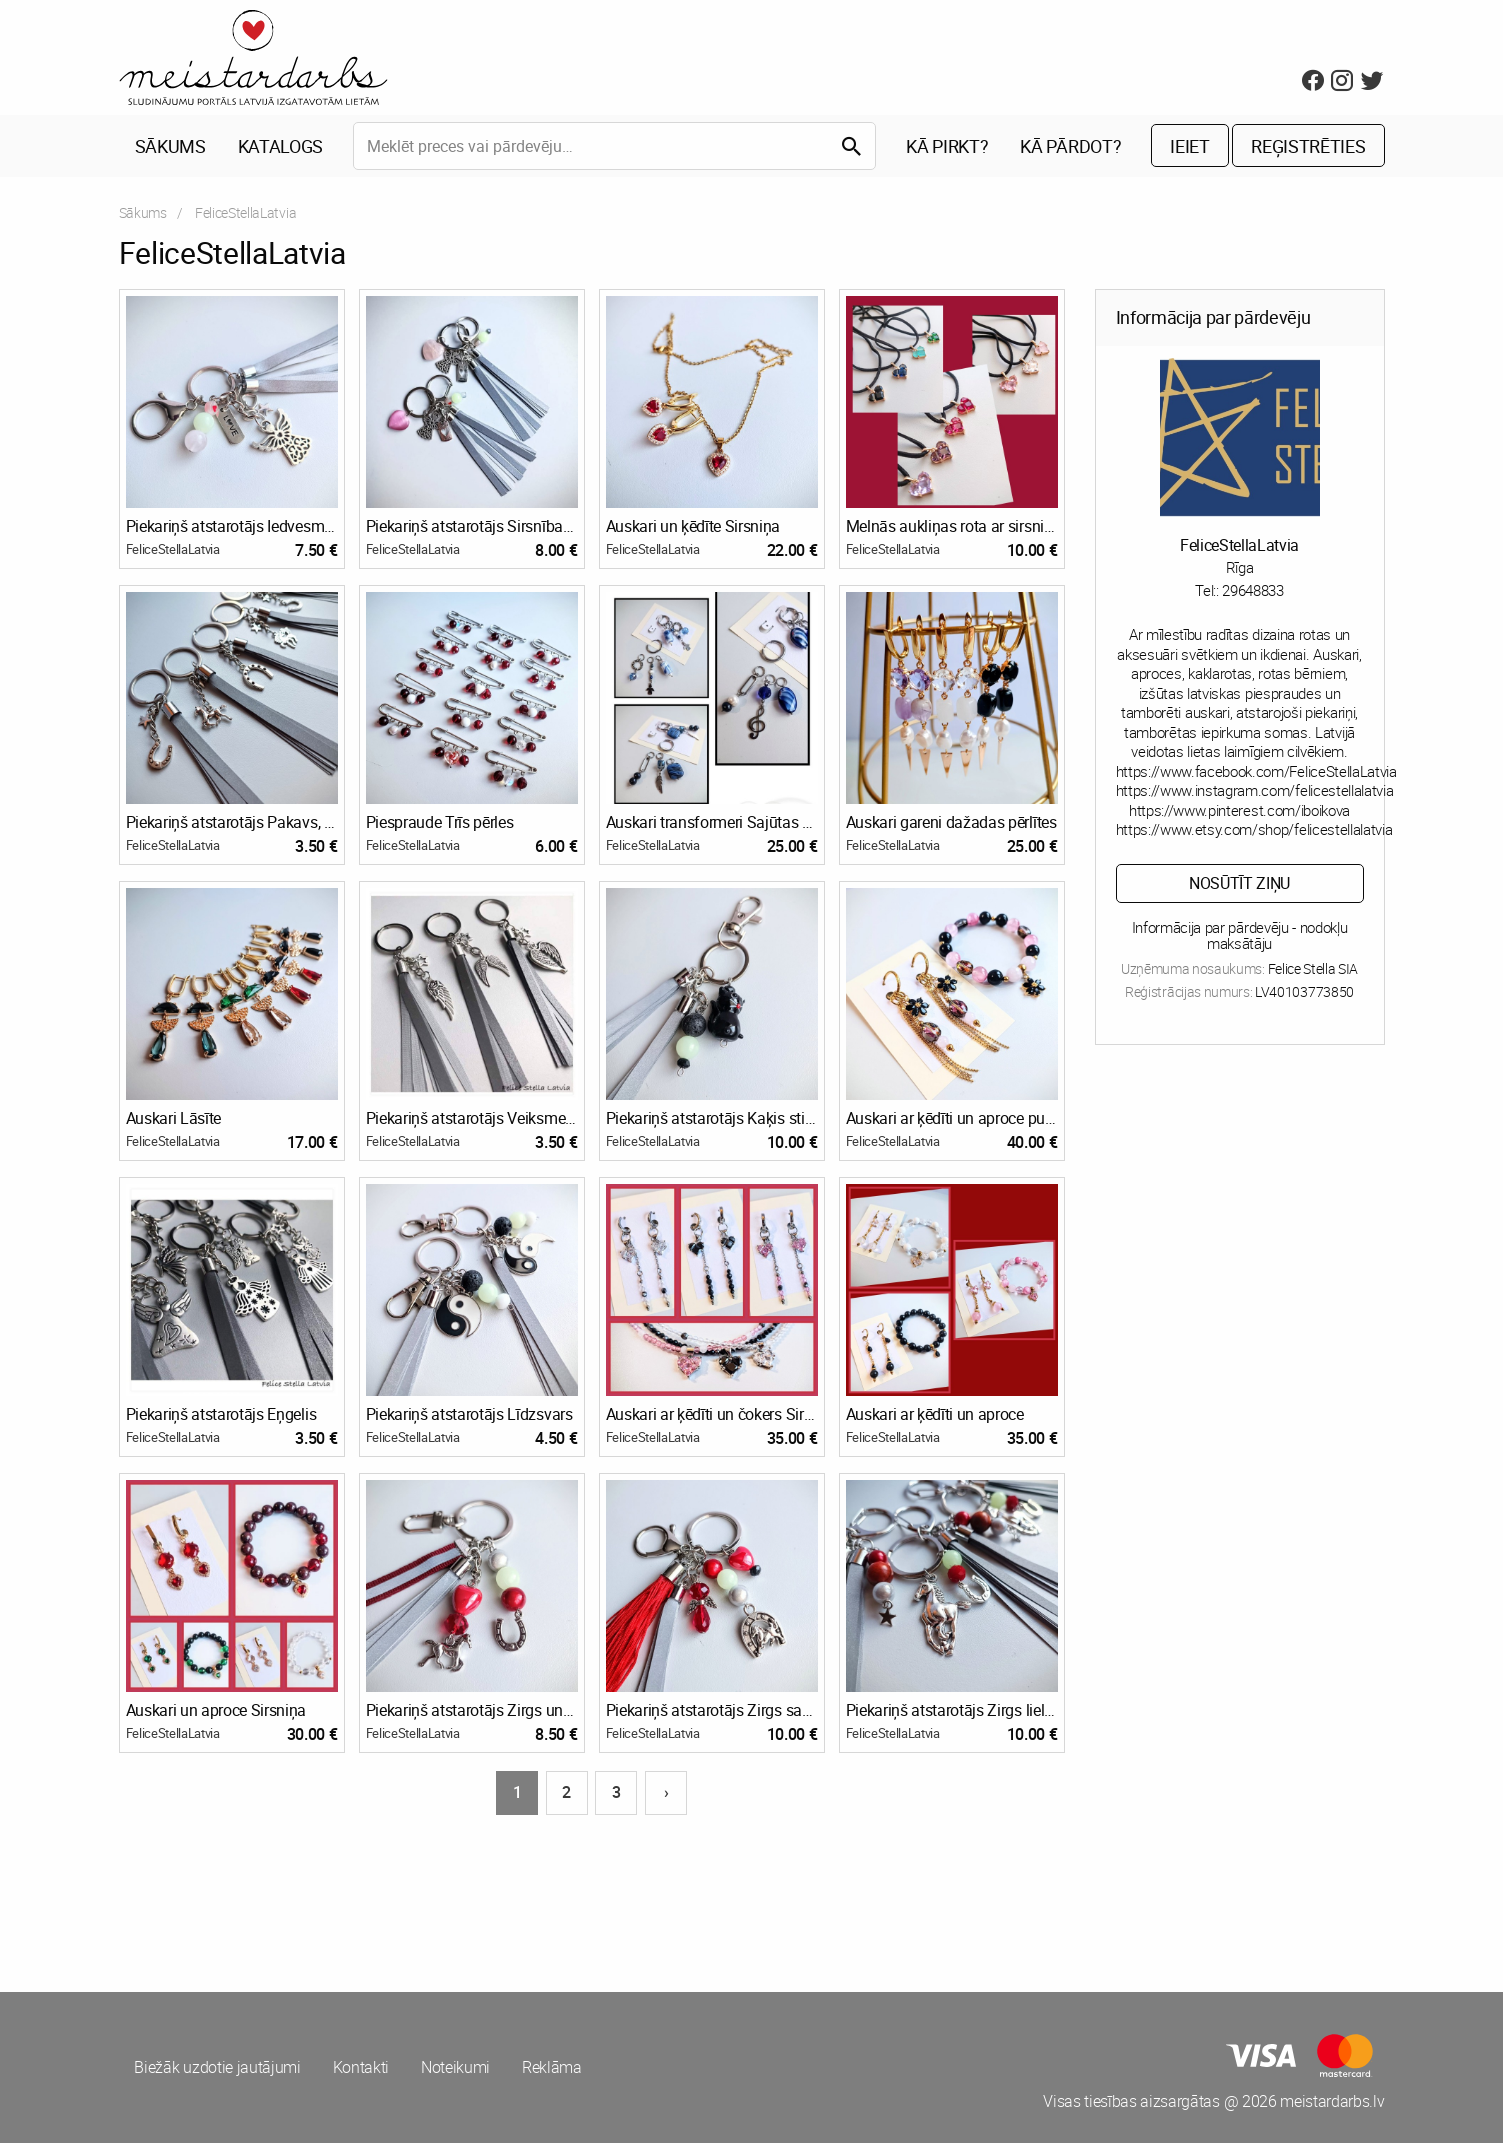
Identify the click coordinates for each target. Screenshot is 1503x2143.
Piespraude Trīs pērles (440, 822)
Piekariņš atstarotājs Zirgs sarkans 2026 (712, 1710)
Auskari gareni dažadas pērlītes (951, 822)
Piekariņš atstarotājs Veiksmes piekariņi (472, 1118)
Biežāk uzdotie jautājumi (218, 2068)
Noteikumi (455, 2068)
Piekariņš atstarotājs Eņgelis (221, 1414)
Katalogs (280, 146)
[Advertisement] (432, 1892)
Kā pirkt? (947, 146)
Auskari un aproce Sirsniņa (216, 1710)
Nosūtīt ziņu (1239, 883)
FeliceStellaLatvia (173, 550)
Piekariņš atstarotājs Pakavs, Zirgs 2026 (232, 822)
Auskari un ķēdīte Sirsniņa (693, 526)
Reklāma (552, 2068)
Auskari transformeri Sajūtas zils (712, 822)
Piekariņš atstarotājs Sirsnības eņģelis (472, 526)
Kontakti (361, 2068)
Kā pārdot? (1070, 146)
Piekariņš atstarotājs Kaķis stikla (712, 1118)
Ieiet (1189, 146)
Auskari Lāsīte (174, 1118)
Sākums (170, 146)
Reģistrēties (1308, 146)
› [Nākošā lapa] (666, 1792)
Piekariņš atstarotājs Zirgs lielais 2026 (952, 1710)
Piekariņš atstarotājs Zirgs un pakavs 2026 (472, 1710)
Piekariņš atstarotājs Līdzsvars (469, 1414)
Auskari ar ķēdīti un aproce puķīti (952, 1118)
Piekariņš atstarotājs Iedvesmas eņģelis (232, 526)
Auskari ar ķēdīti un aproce (935, 1414)
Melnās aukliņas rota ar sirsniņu (952, 526)
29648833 (1252, 590)
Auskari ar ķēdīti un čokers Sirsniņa (712, 1414)
